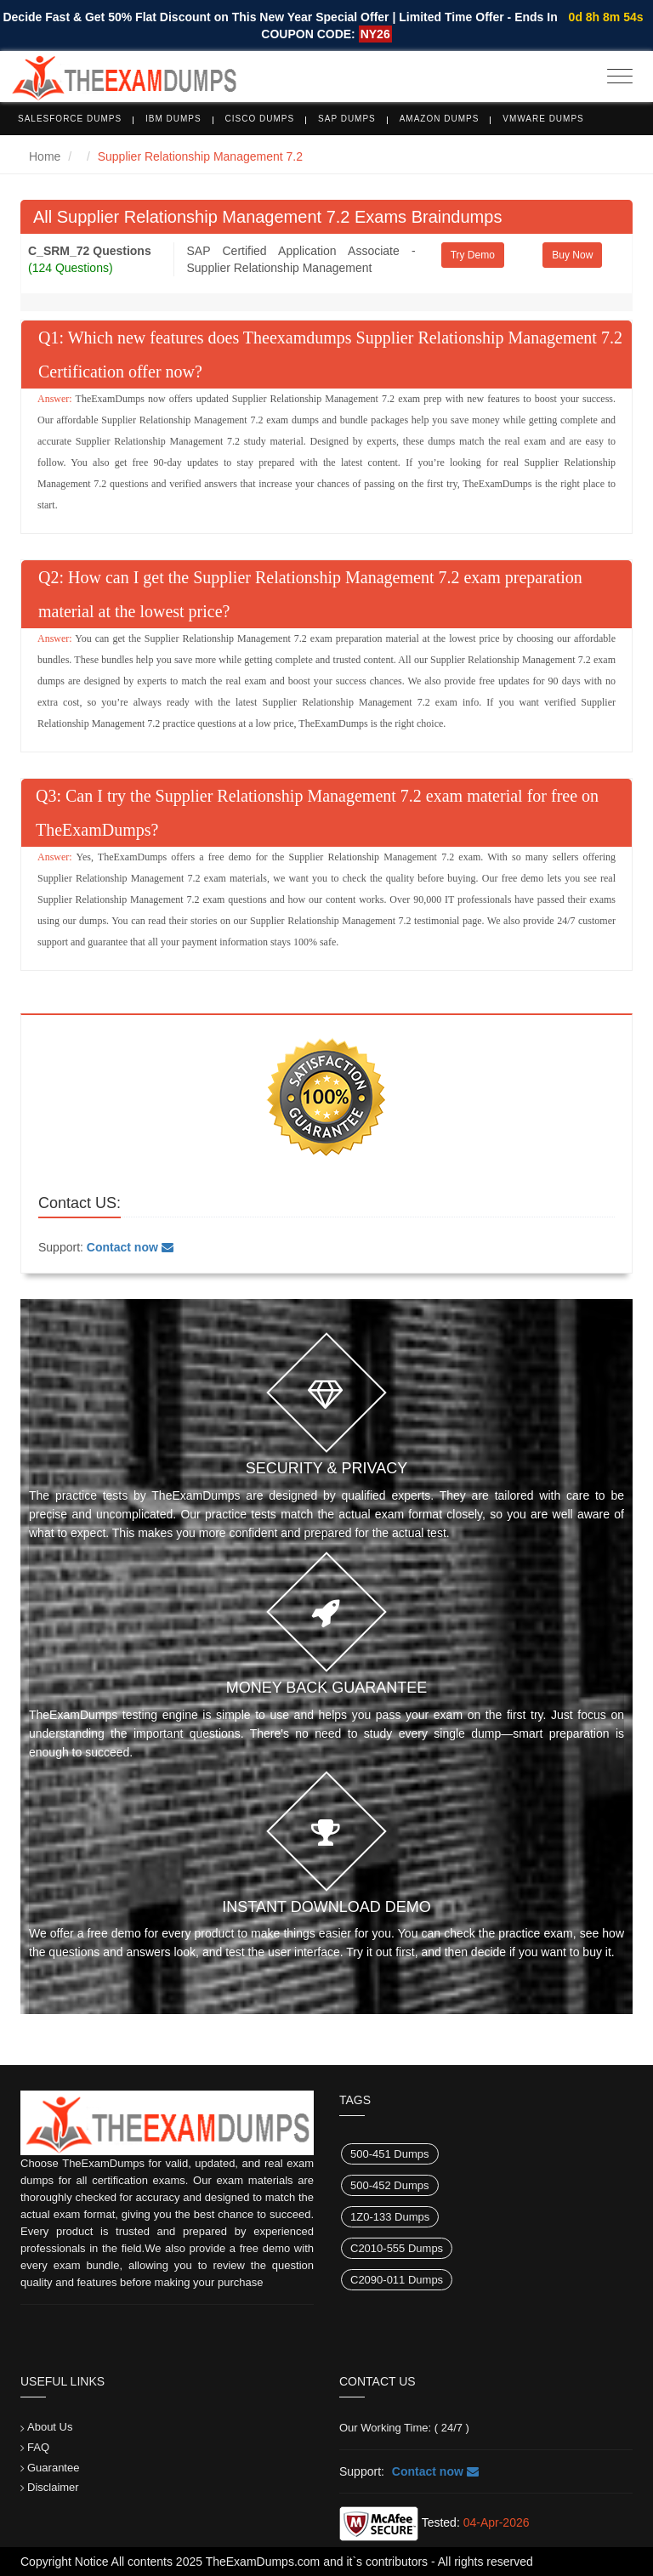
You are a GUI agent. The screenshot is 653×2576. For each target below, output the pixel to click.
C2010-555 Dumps (396, 2248)
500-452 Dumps (389, 2185)
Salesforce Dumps (70, 118)
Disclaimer (53, 2487)
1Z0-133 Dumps (389, 2216)
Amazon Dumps (440, 118)
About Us (49, 2426)
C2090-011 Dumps (396, 2279)
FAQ (38, 2447)
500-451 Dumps (389, 2154)
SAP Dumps (347, 118)
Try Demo (473, 255)
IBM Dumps (173, 118)
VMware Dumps (543, 118)
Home (44, 156)
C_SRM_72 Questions (89, 251)
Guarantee (53, 2467)
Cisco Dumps (260, 118)
